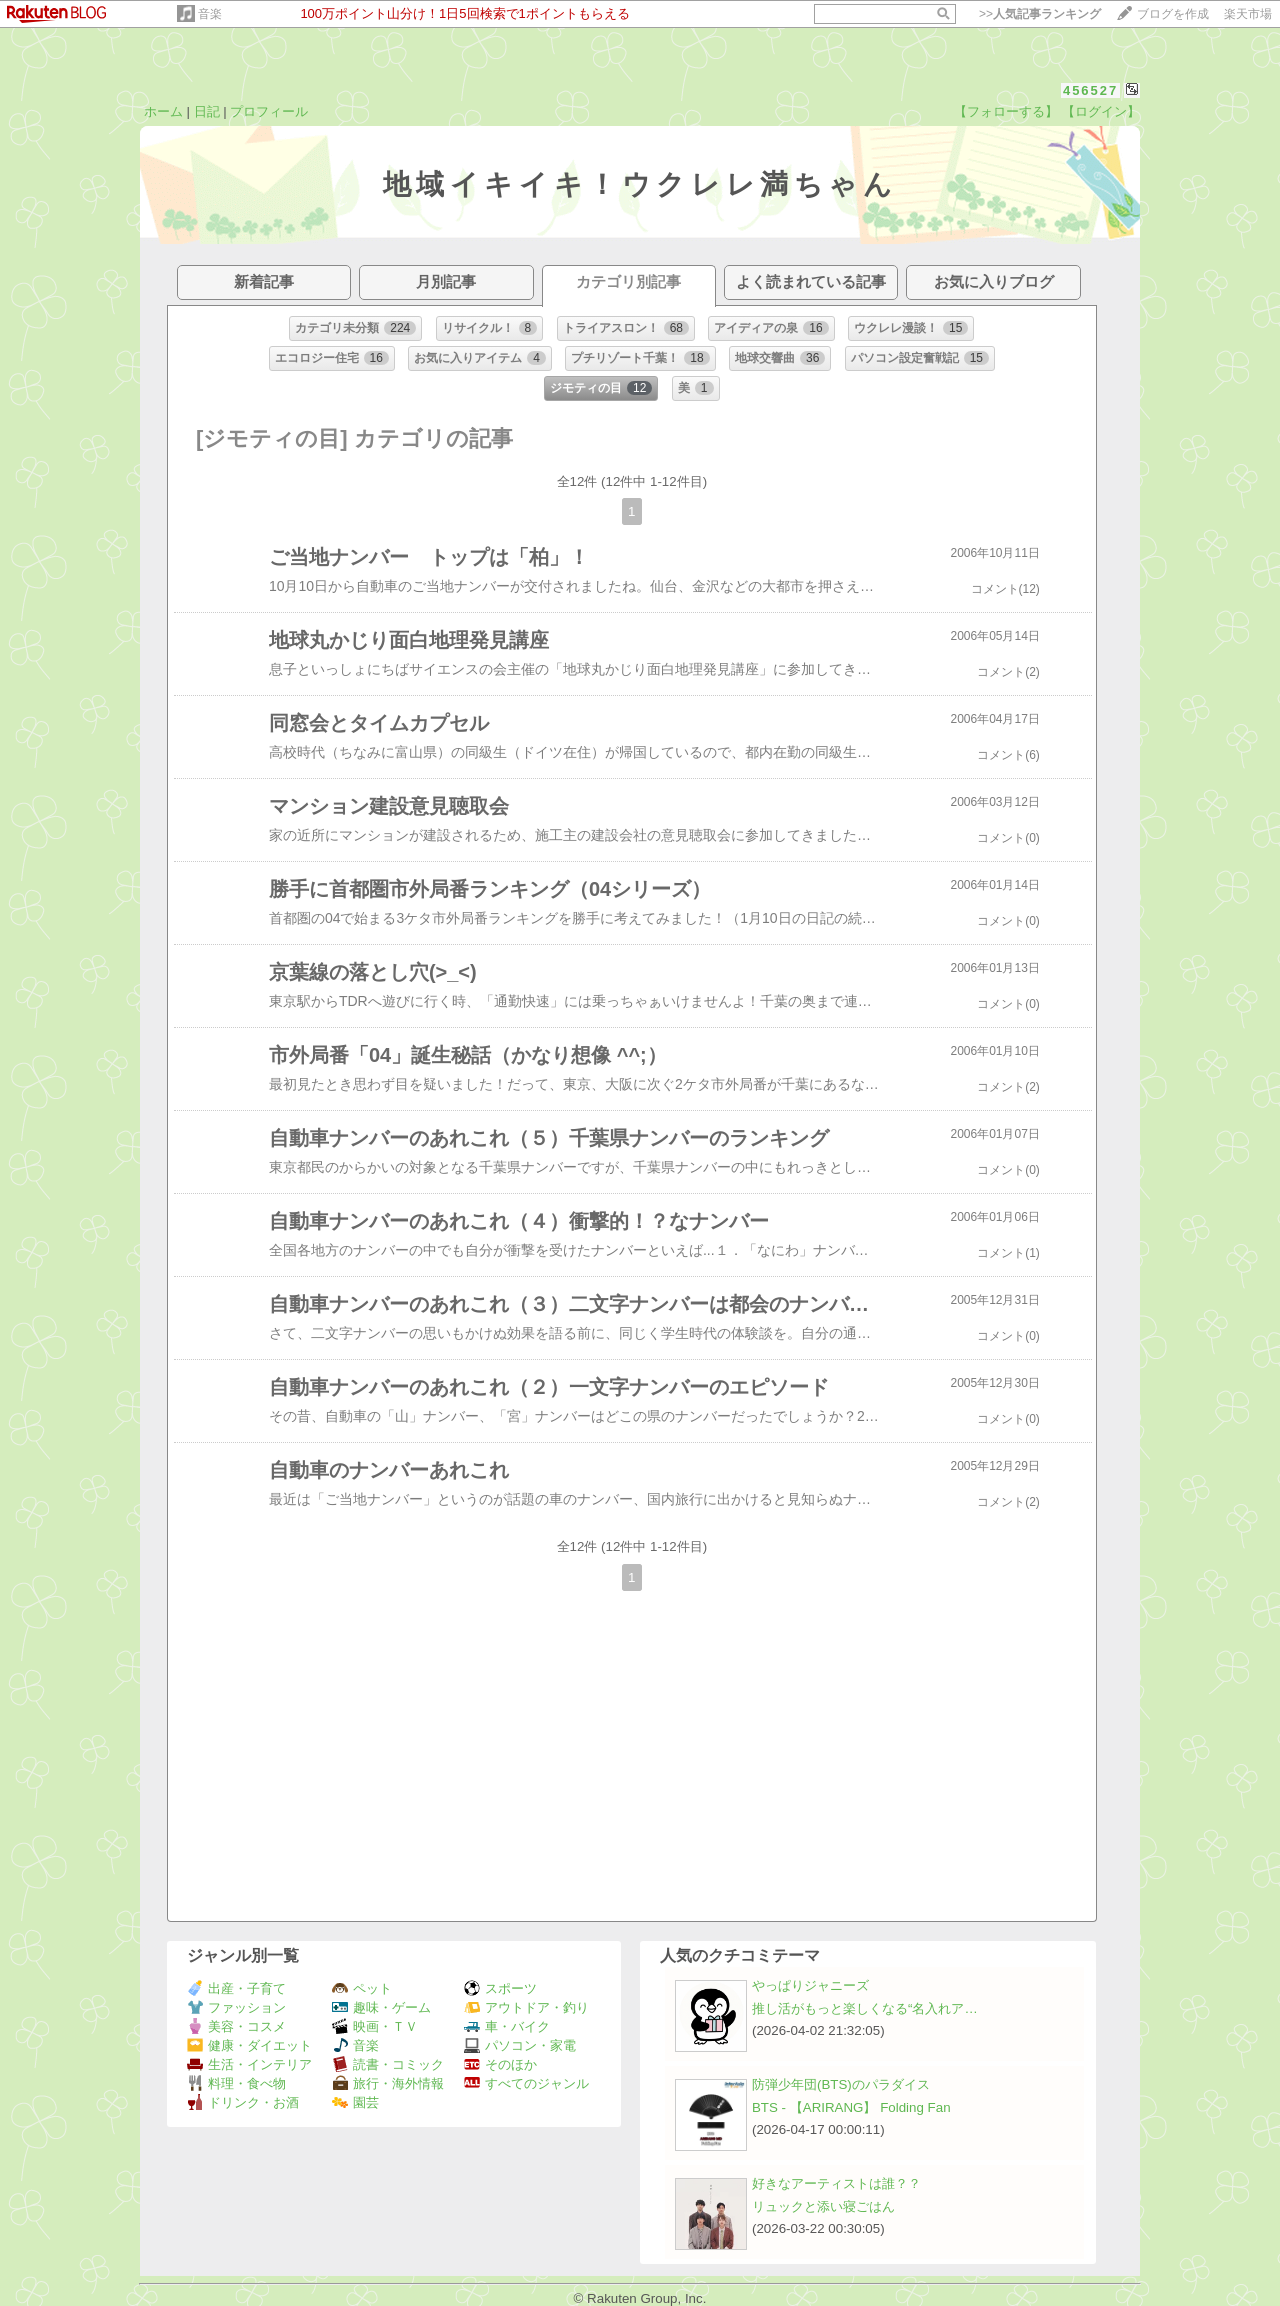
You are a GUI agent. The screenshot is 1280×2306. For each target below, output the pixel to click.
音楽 (210, 14)
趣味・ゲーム (381, 2007)
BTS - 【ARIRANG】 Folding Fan (851, 2107)
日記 (207, 111)
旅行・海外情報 (388, 2083)
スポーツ (500, 1988)
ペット (362, 1988)
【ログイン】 (1101, 111)
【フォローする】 (1006, 111)
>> (1040, 14)
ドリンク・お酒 (243, 2102)
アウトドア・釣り (526, 2007)
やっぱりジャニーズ (810, 1985)
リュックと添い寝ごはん (823, 2206)
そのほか (500, 2064)
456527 (1090, 90)
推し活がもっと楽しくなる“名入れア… (865, 2008)
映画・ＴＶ (375, 2026)
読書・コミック (388, 2064)
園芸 (355, 2102)
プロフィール (269, 111)
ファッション (236, 2007)
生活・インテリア (249, 2064)
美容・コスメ (236, 2026)
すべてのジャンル (526, 2083)
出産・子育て (236, 1988)
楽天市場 (1248, 14)
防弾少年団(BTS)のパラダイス (841, 2084)
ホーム (163, 111)
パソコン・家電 (520, 2045)
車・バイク (507, 2026)
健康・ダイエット (249, 2045)
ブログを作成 (1173, 14)
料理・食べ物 (236, 2083)
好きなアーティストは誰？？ (836, 2183)
